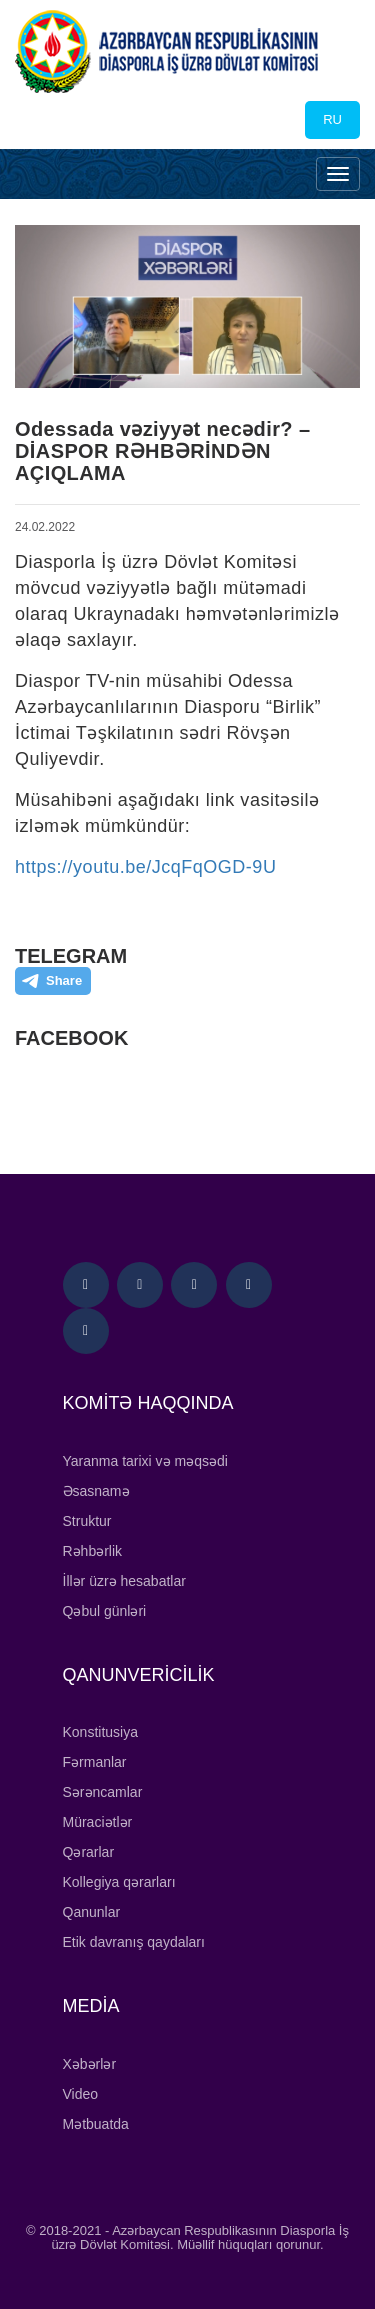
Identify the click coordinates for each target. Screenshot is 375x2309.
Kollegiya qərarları (119, 1882)
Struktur (87, 1521)
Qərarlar (89, 1852)
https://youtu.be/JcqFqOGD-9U (145, 867)
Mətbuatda (96, 2124)
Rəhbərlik (93, 1551)
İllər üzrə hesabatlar (124, 1581)
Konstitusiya (100, 1732)
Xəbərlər (90, 2064)
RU (332, 119)
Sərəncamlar (103, 1792)
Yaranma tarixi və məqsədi (145, 1461)
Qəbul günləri (105, 1611)
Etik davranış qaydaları (134, 1942)
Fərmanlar (95, 1762)
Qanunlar (92, 1912)
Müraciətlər (98, 1822)
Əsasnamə (96, 1491)
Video (81, 2094)
